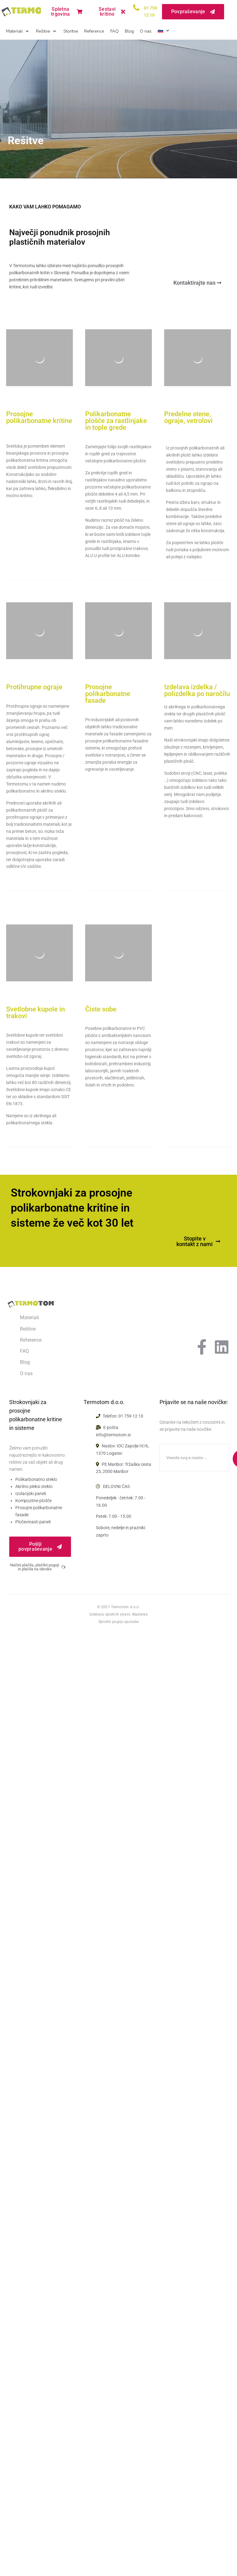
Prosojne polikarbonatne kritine (39, 417)
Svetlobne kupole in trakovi (35, 1012)
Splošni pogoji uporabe (118, 1622)
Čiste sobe (101, 1009)
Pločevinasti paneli (33, 1521)
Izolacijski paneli (30, 1493)
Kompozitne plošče (33, 1500)
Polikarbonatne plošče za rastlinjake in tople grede (116, 420)
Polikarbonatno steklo (36, 1479)
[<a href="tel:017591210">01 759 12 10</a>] (136, 8)
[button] (18, 31)
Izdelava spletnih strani (109, 1614)
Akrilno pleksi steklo (34, 1486)
